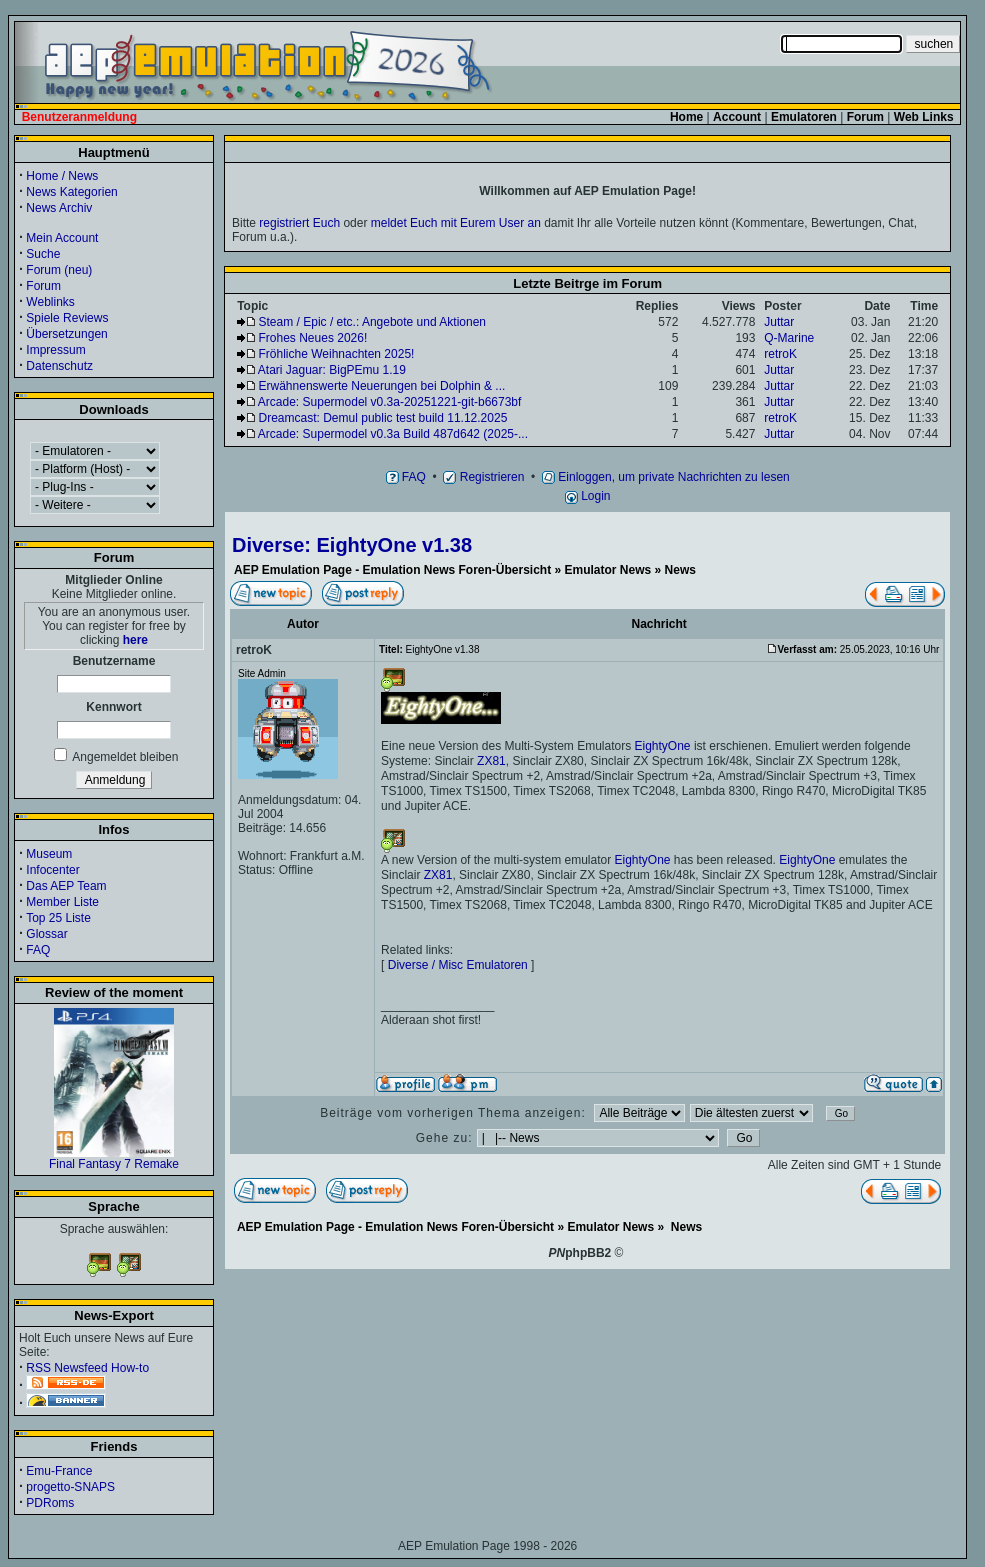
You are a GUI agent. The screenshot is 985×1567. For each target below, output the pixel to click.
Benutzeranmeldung (79, 117)
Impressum (55, 350)
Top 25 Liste (58, 918)
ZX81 (491, 761)
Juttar (779, 322)
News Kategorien (71, 192)
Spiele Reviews (67, 318)
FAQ (38, 950)
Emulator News (608, 570)
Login (588, 496)
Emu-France (59, 1471)
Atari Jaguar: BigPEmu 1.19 (332, 370)
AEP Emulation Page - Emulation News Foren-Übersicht (392, 570)
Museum (49, 854)
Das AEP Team (66, 886)
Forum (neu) (59, 270)
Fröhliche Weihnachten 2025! (337, 354)
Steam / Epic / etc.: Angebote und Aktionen (372, 322)
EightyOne (663, 746)
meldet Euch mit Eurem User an (456, 223)
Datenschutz (59, 366)
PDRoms (50, 1503)
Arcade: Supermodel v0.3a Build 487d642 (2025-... (393, 434)
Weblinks (50, 302)
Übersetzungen (66, 334)
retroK (780, 354)
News (680, 570)
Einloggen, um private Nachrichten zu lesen (666, 477)
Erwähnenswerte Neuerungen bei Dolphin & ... (382, 386)
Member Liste (62, 902)
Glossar (46, 934)
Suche (43, 254)
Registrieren (483, 477)
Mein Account (62, 238)
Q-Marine (789, 338)
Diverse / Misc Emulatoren (458, 965)
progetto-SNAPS (70, 1487)
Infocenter (52, 870)
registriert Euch (299, 223)
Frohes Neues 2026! (313, 338)
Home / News (62, 176)
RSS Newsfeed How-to (87, 1368)
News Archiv (59, 208)
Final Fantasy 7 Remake (114, 1158)
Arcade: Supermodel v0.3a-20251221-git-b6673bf (390, 402)
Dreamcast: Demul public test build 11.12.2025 (383, 418)
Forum (43, 286)
